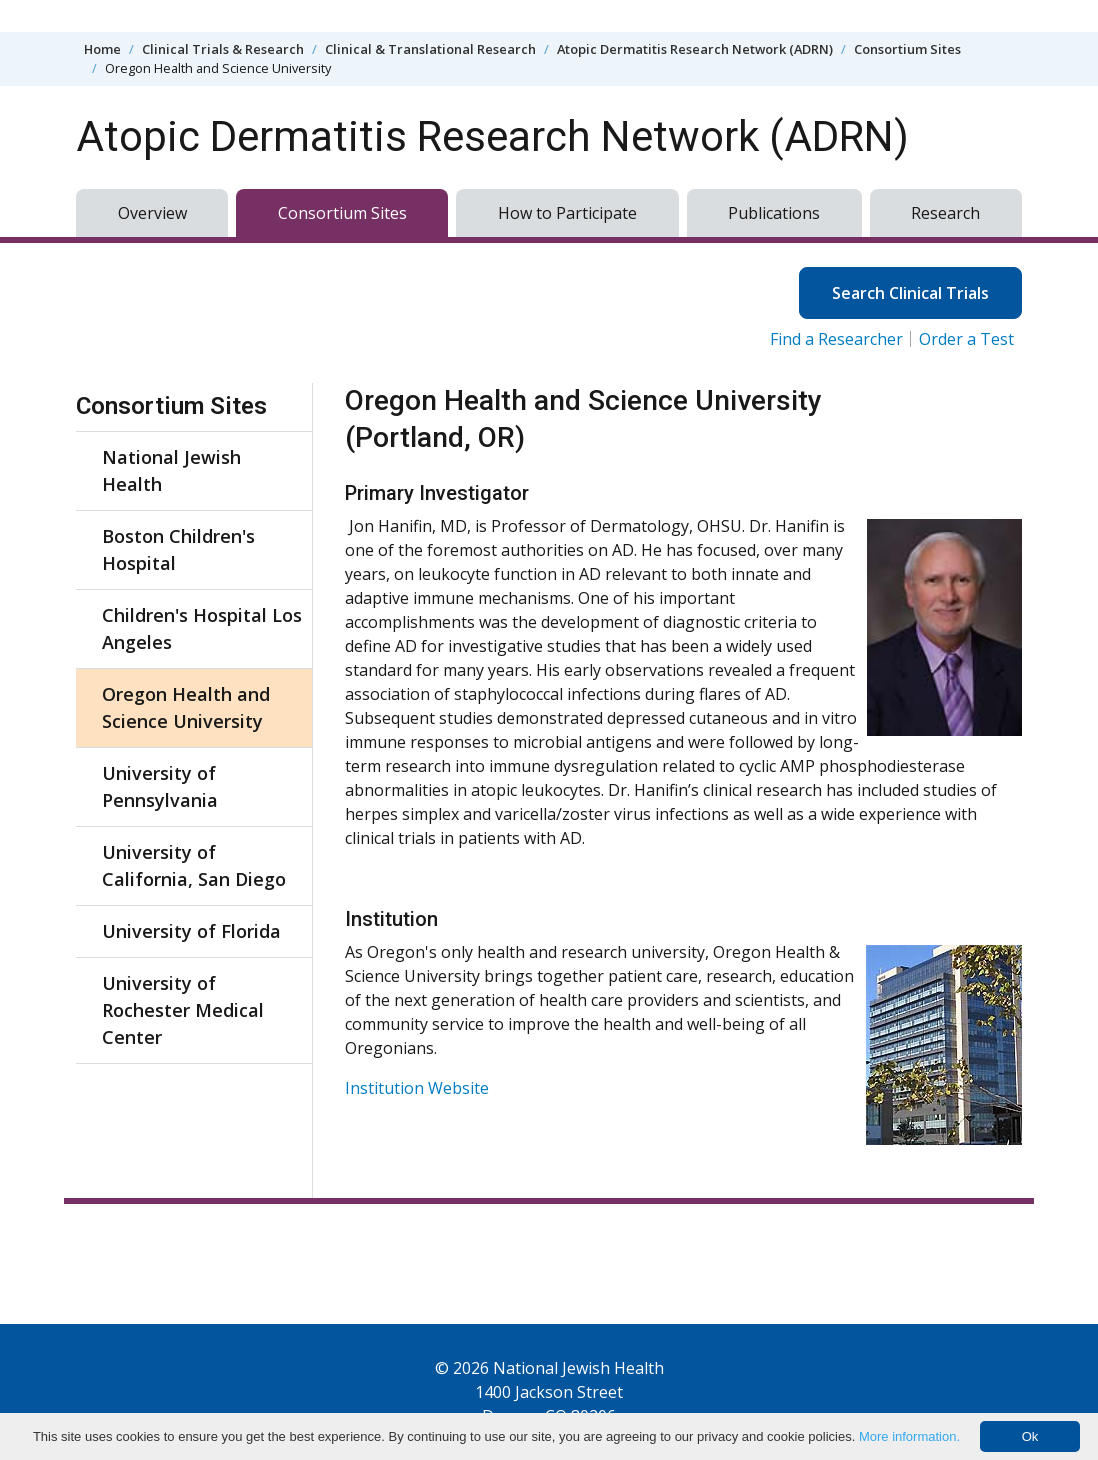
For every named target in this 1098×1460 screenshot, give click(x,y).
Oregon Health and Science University (186, 707)
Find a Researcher (836, 339)
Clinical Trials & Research (223, 49)
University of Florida (191, 931)
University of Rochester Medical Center (183, 1010)
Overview (152, 213)
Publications (774, 213)
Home (102, 49)
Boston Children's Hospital (178, 549)
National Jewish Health (171, 470)
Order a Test (966, 339)
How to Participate (567, 213)
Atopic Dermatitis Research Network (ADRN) (695, 49)
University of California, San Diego (194, 865)
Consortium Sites (907, 49)
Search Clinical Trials (910, 293)
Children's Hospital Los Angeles (202, 628)
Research (945, 213)
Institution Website (417, 1088)
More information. (909, 1436)
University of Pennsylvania (160, 786)
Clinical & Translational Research (430, 49)
